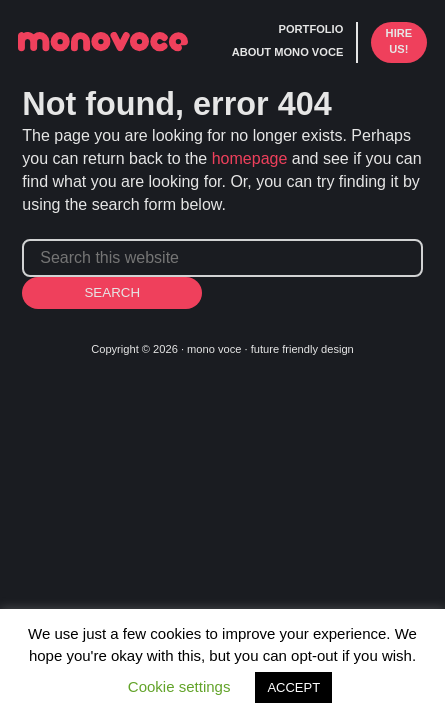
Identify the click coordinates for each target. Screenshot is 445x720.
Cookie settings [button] (179, 686)
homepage (250, 158)
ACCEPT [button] (293, 687)
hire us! (399, 41)
